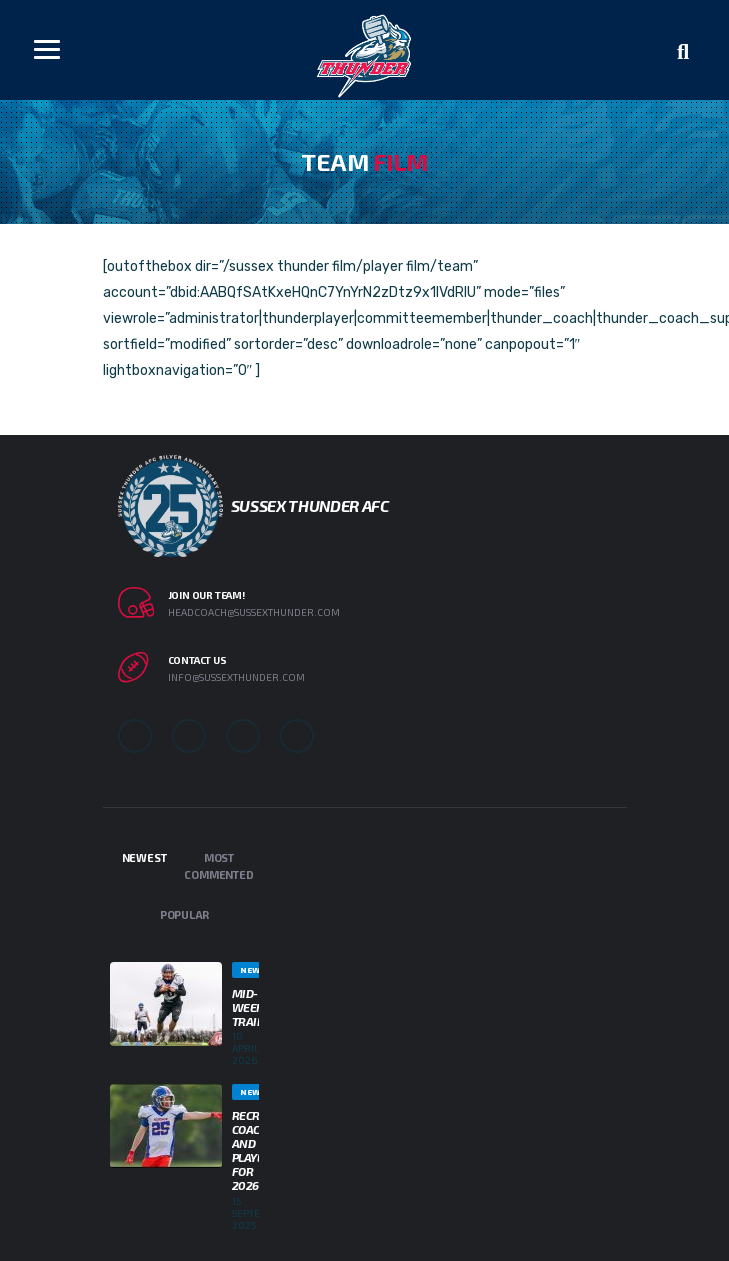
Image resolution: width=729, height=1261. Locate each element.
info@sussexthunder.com (236, 677)
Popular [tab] (184, 914)
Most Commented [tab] (218, 866)
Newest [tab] (144, 857)
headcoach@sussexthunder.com (254, 612)
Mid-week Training (259, 1007)
